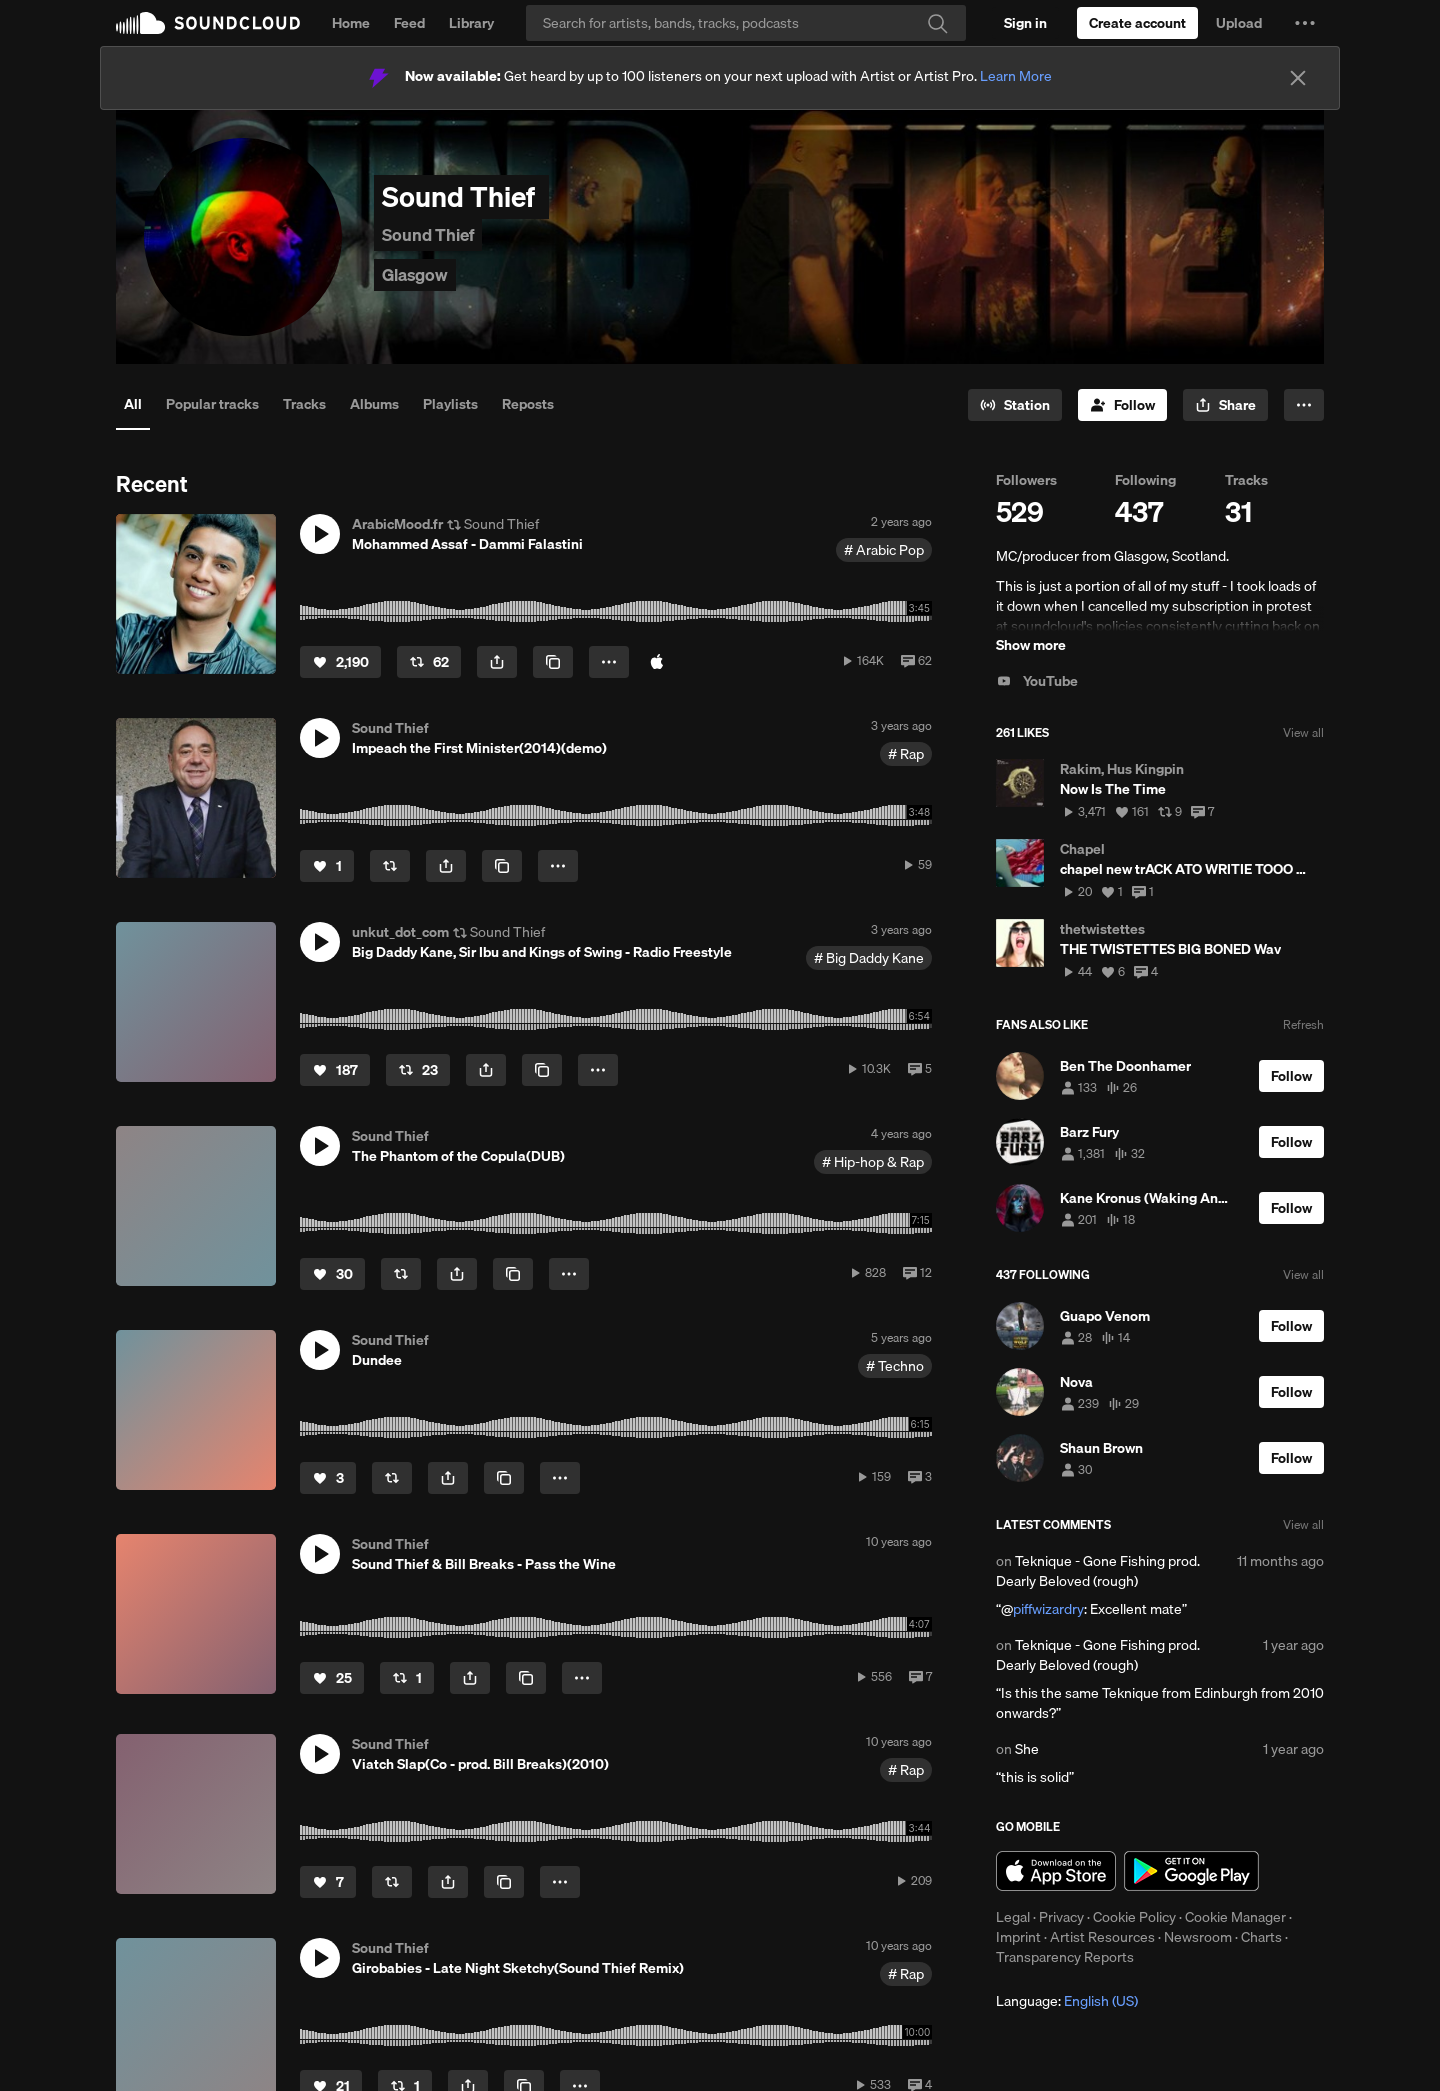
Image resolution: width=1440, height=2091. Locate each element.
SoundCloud (208, 23)
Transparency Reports (1065, 1957)
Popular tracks (212, 404)
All (133, 404)
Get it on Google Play (1191, 1871)
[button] (1305, 23)
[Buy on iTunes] (657, 662)
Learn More (1016, 76)
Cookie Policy (1134, 1917)
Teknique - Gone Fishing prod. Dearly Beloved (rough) (1098, 1571)
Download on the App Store (1056, 1871)
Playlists (450, 404)
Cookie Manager (1235, 1917)
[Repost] (429, 662)
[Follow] (1122, 405)
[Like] (340, 662)
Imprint (1018, 1937)
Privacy (1061, 1917)
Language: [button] (1067, 2001)
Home (351, 23)
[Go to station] (1015, 405)
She (1027, 1749)
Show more (1031, 645)
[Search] (746, 23)
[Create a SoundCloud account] (1137, 23)
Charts (1261, 1937)
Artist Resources (1102, 1937)
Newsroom (1198, 1937)
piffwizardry (1048, 1609)
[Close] (1298, 78)
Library (471, 23)
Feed (409, 23)
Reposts (528, 404)
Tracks (304, 404)
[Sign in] (1025, 23)
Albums (374, 404)
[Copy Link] (553, 662)
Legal (1013, 1917)
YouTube (1037, 681)
